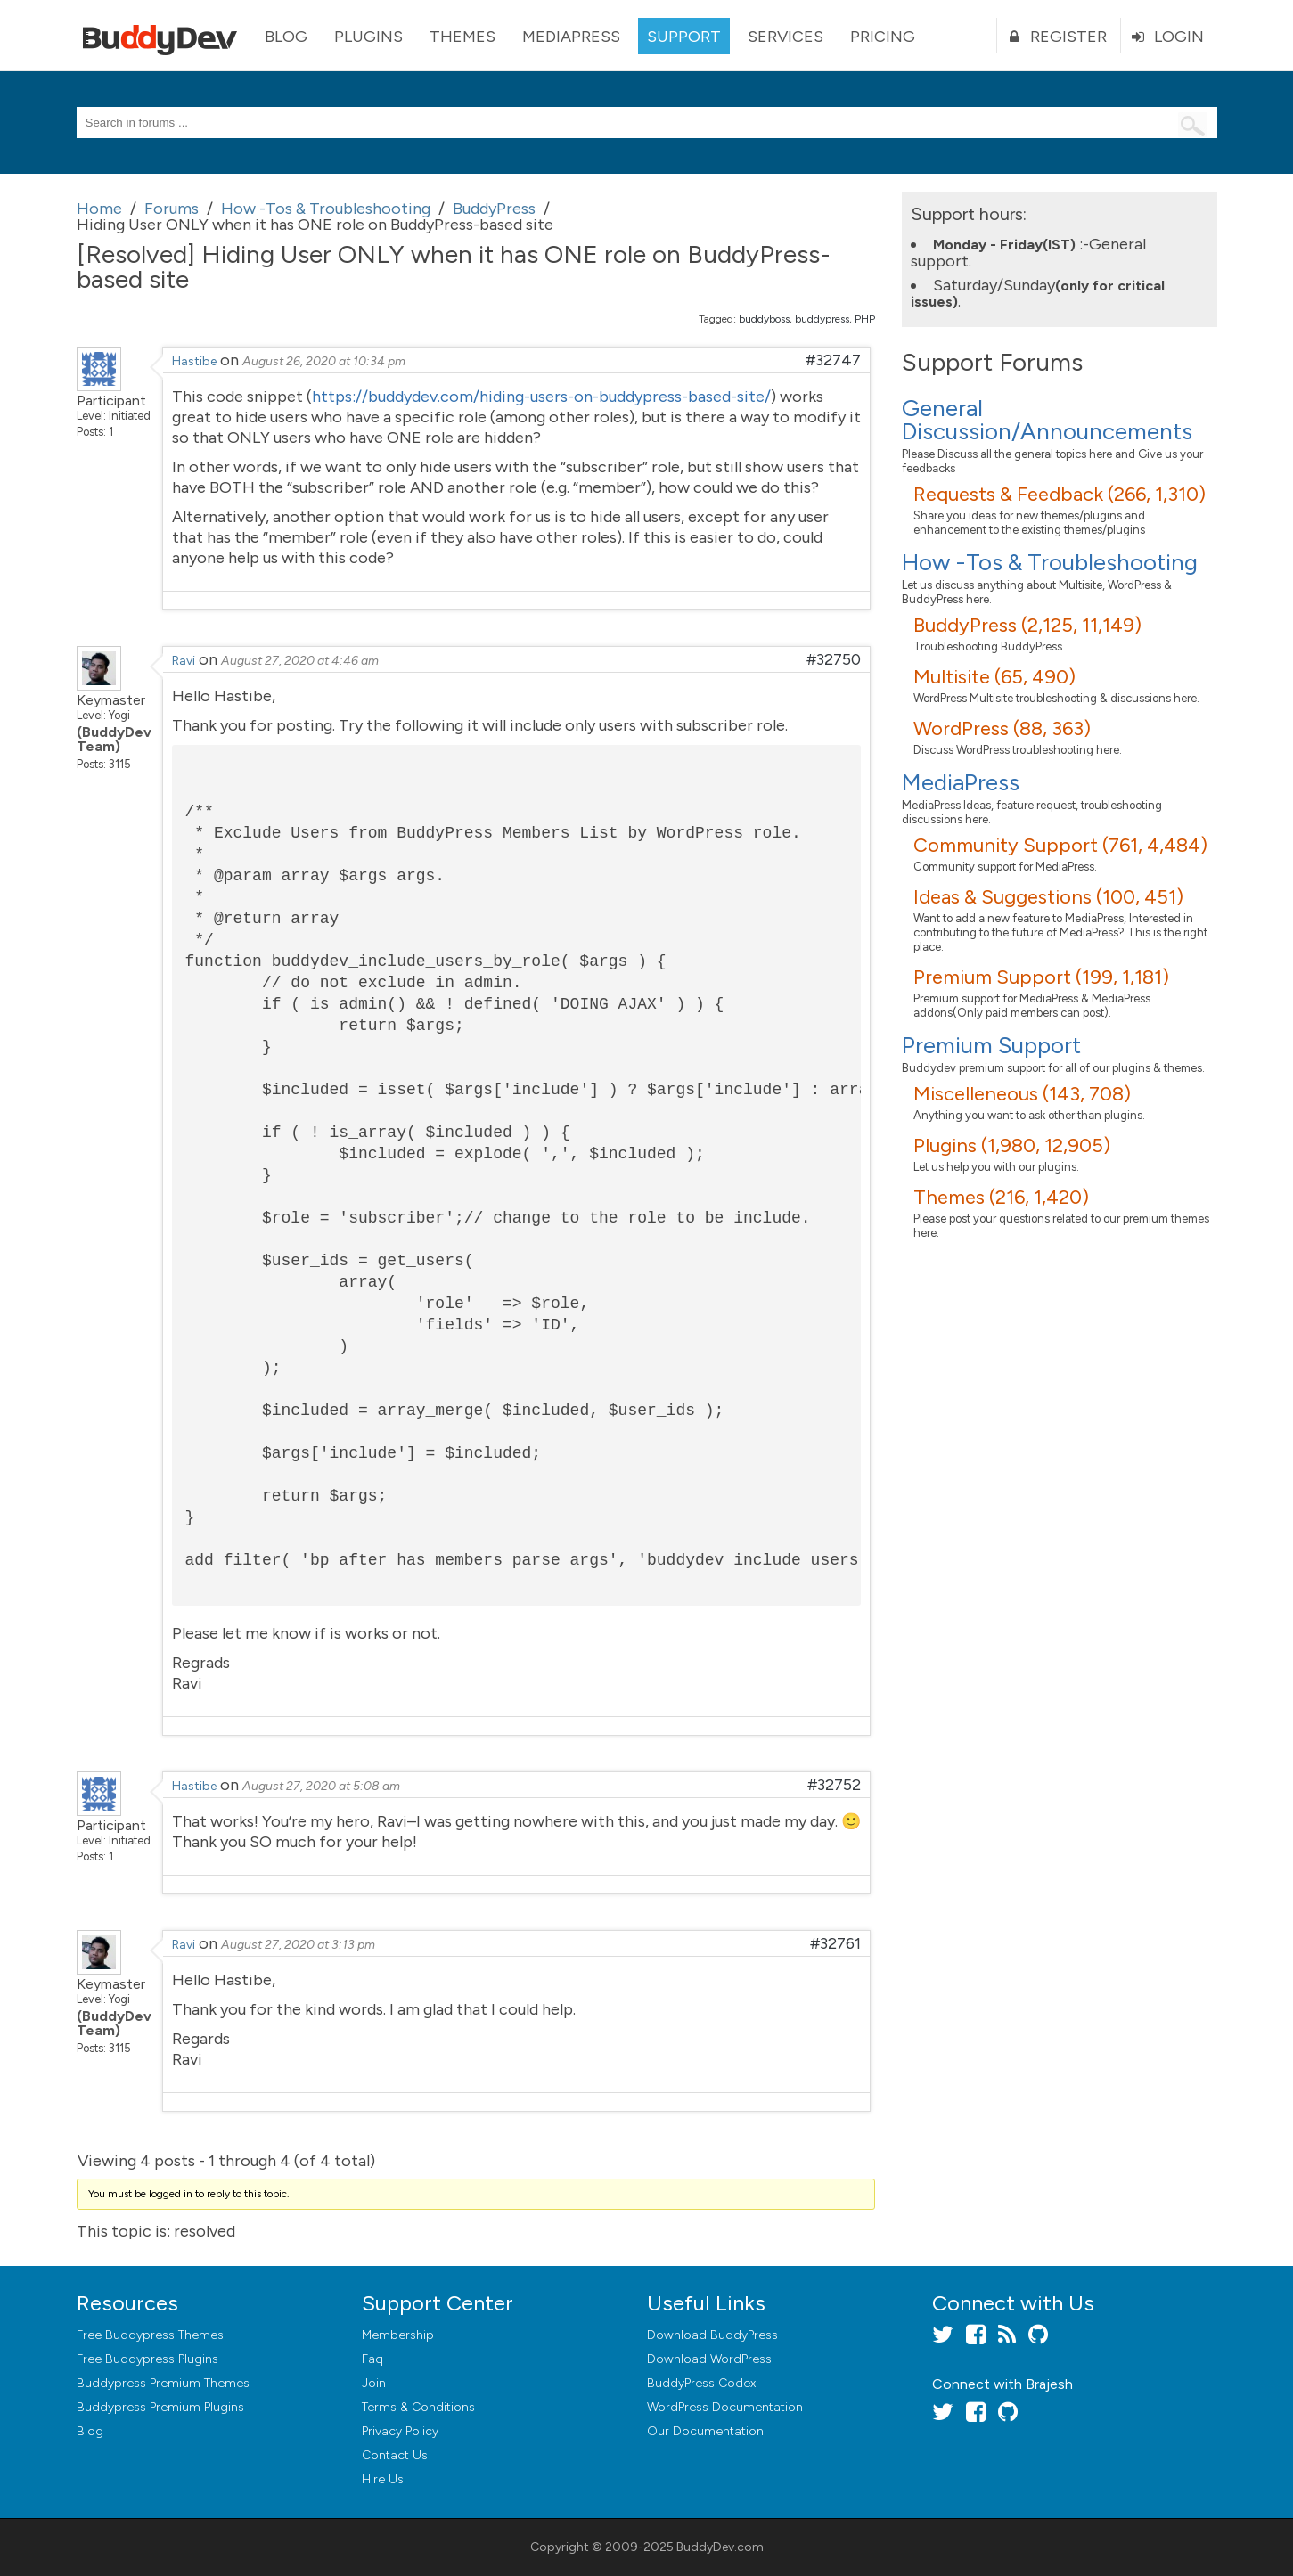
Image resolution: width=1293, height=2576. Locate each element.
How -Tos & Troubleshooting (1050, 562)
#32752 (834, 1785)
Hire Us (383, 2479)
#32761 (835, 1943)
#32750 (833, 659)
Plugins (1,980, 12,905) (1011, 1145)
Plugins (368, 36)
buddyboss (764, 319)
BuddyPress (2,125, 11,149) (1027, 625)
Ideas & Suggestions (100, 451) (1048, 897)
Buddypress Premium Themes (163, 2383)
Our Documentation (705, 2431)
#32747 (833, 360)
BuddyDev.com (720, 2547)
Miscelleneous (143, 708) (1022, 1094)
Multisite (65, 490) (994, 677)
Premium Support (991, 1045)
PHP (865, 319)
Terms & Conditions (418, 2407)
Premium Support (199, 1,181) (1041, 977)
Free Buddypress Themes (150, 2335)
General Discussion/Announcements (1047, 420)
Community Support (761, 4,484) (1060, 845)
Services (785, 36)
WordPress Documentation (725, 2407)
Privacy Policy (400, 2431)
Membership (398, 2335)
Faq (372, 2359)
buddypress (822, 319)
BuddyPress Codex (701, 2383)
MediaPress (571, 36)
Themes (462, 36)
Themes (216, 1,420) (1001, 1197)
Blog (286, 36)
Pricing (882, 36)
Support (684, 36)
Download (712, 2335)
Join (374, 2383)
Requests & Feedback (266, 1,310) (1059, 494)
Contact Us (395, 2455)
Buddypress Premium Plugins (160, 2407)
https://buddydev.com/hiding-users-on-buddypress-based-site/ (541, 396)
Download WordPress (709, 2359)
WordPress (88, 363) (1002, 728)
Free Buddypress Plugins (147, 2359)
